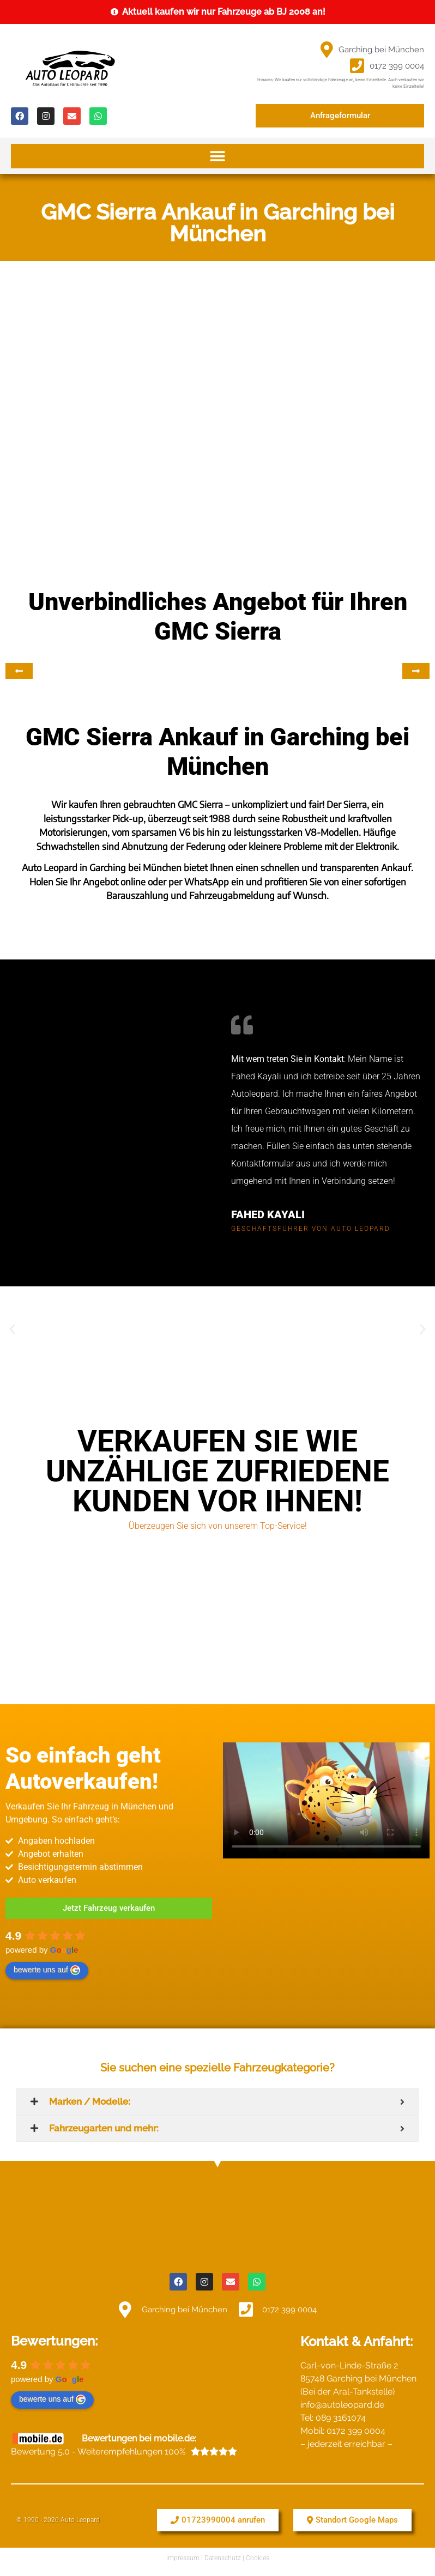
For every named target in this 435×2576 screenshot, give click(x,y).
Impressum (183, 2558)
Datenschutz (222, 2558)
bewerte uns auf (47, 1970)
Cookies (257, 2558)
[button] (217, 156)
